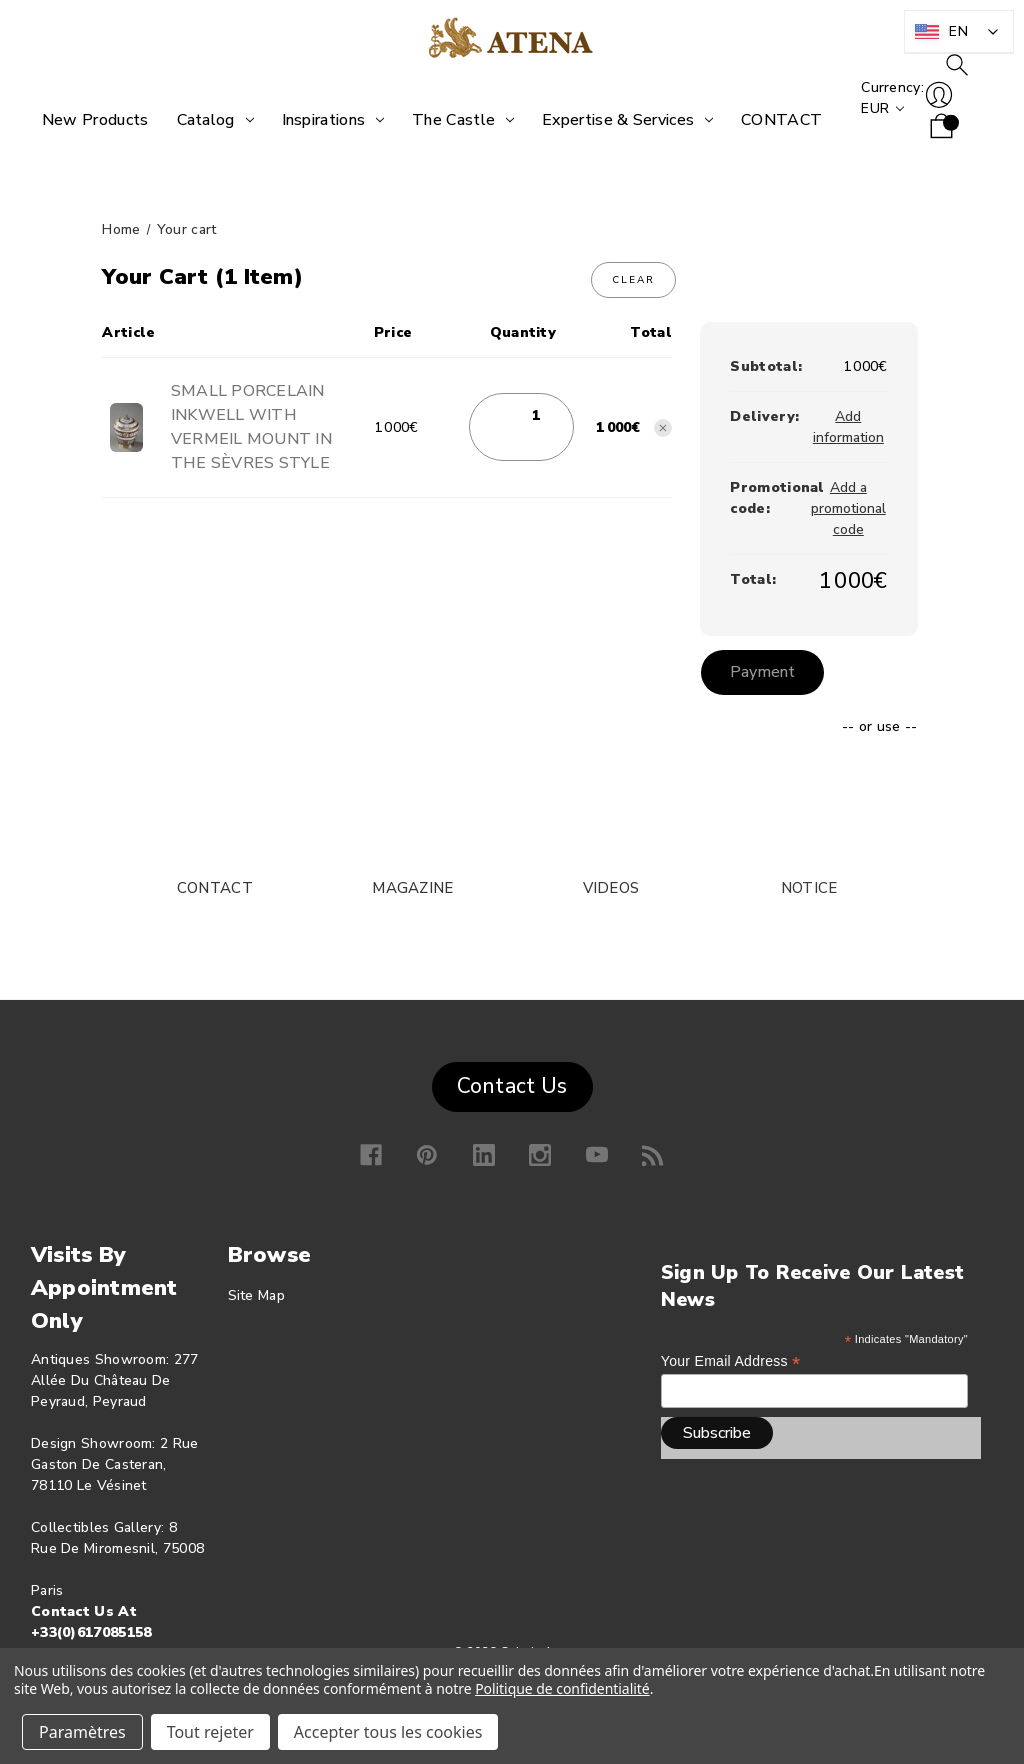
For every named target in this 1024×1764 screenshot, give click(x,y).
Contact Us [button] (512, 1086)
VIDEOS (611, 887)
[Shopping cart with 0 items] (930, 149)
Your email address (731, 1360)
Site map (256, 1294)
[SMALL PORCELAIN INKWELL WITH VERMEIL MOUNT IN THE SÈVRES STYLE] (536, 415)
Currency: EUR (881, 120)
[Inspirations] (326, 120)
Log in (928, 117)
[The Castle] (456, 120)
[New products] (88, 120)
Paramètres (82, 1732)
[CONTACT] (774, 120)
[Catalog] (208, 120)
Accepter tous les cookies (388, 1732)
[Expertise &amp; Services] (620, 120)
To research (946, 87)
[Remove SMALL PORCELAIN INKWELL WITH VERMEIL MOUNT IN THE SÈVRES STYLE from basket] (663, 428)
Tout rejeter (210, 1732)
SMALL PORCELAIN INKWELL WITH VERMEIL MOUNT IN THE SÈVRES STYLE (251, 427)
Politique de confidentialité (562, 1688)
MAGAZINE (412, 887)
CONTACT (215, 887)
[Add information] (848, 427)
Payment (764, 672)
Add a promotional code (848, 508)
